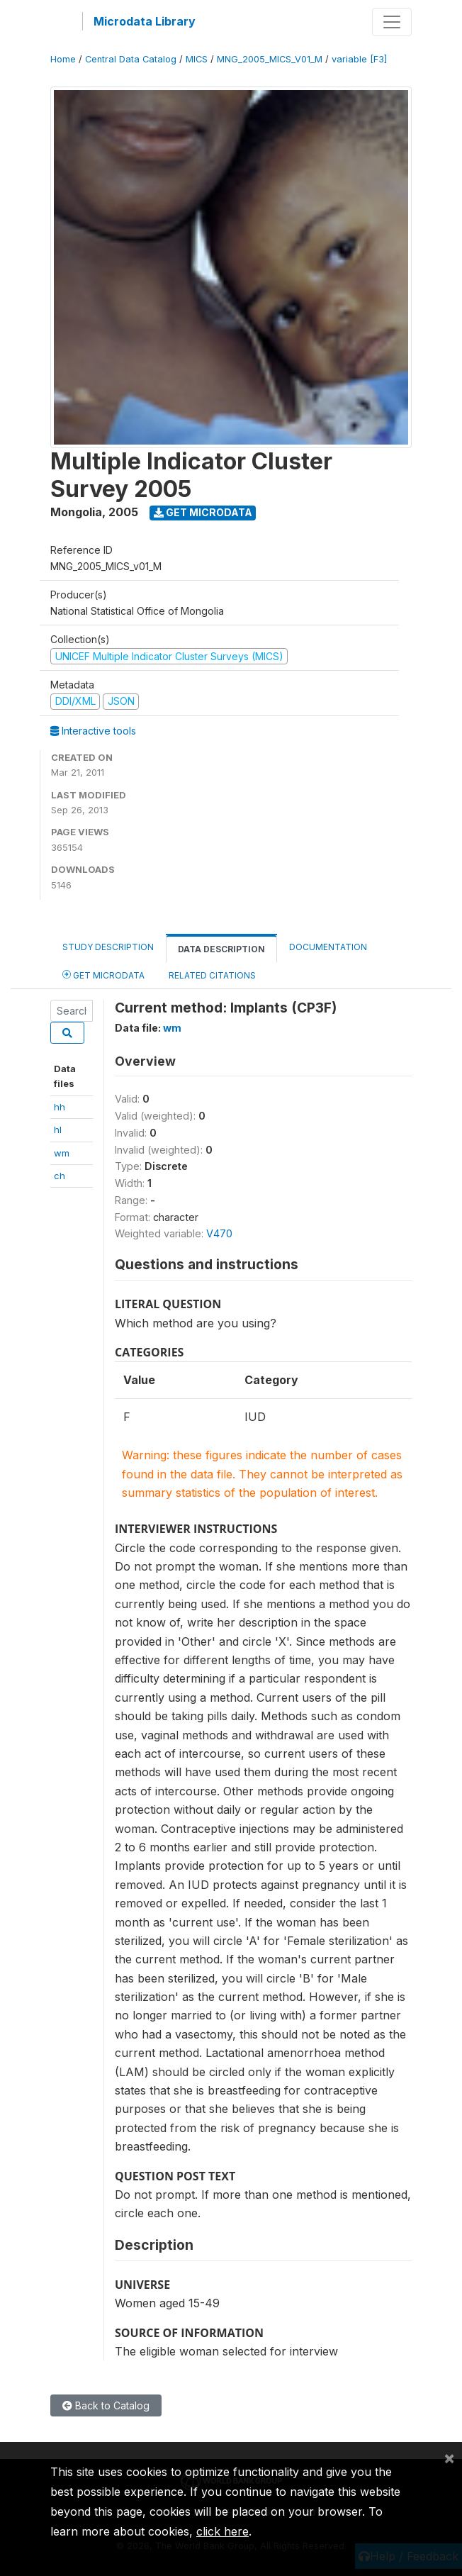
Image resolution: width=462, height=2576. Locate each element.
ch (59, 1175)
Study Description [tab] (108, 947)
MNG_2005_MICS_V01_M (269, 59)
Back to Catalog (106, 2405)
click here (222, 2531)
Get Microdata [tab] (103, 975)
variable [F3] (359, 59)
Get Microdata (203, 512)
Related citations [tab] (212, 975)
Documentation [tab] (328, 947)
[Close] (449, 2457)
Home (63, 59)
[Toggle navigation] (392, 22)
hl (58, 1129)
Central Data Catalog (130, 59)
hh (59, 1107)
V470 (219, 1233)
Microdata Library (145, 21)
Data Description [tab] (221, 949)
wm (61, 1153)
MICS (197, 59)
